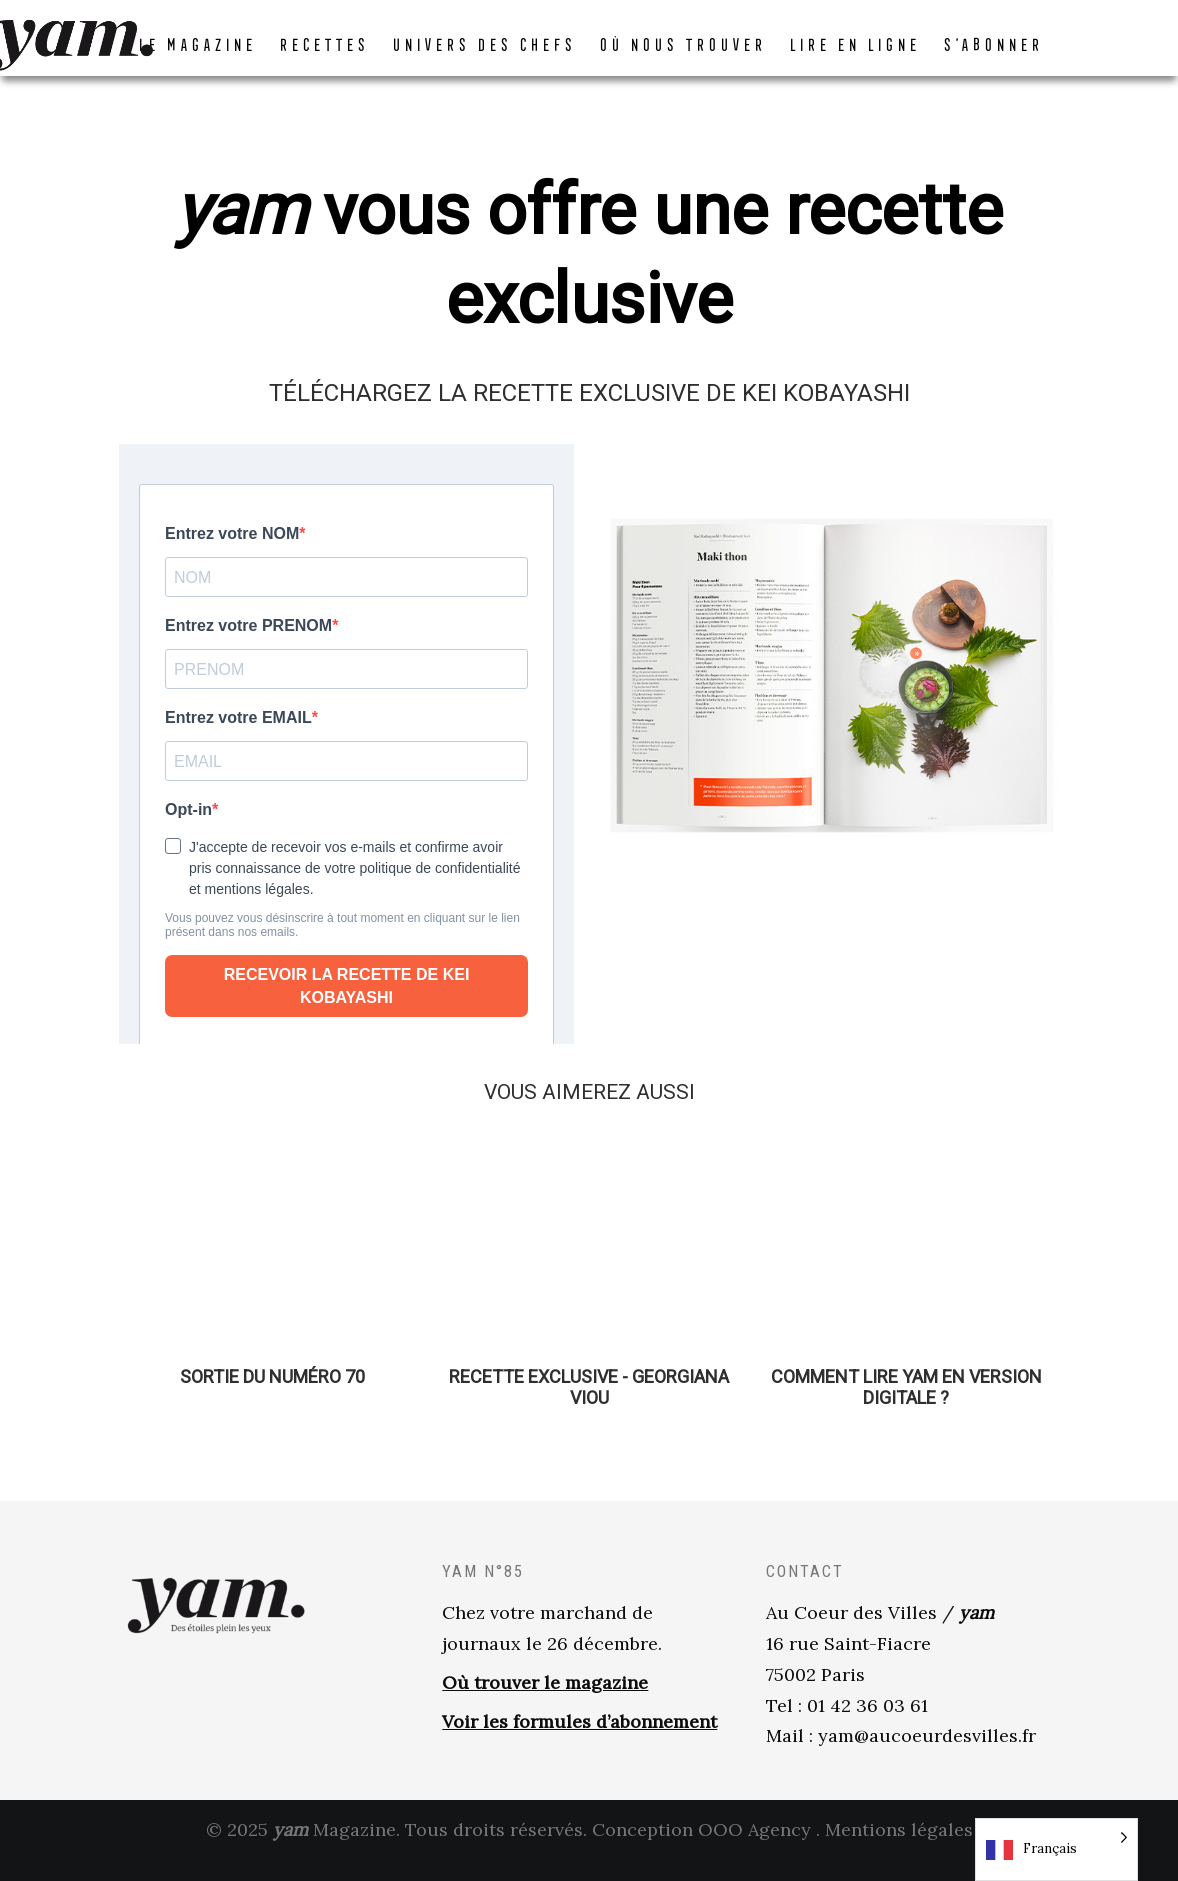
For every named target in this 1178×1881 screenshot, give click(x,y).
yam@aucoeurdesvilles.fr (927, 1755)
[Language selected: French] (1056, 1849)
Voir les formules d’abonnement (579, 1741)
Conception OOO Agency (701, 1849)
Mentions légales (899, 1849)
